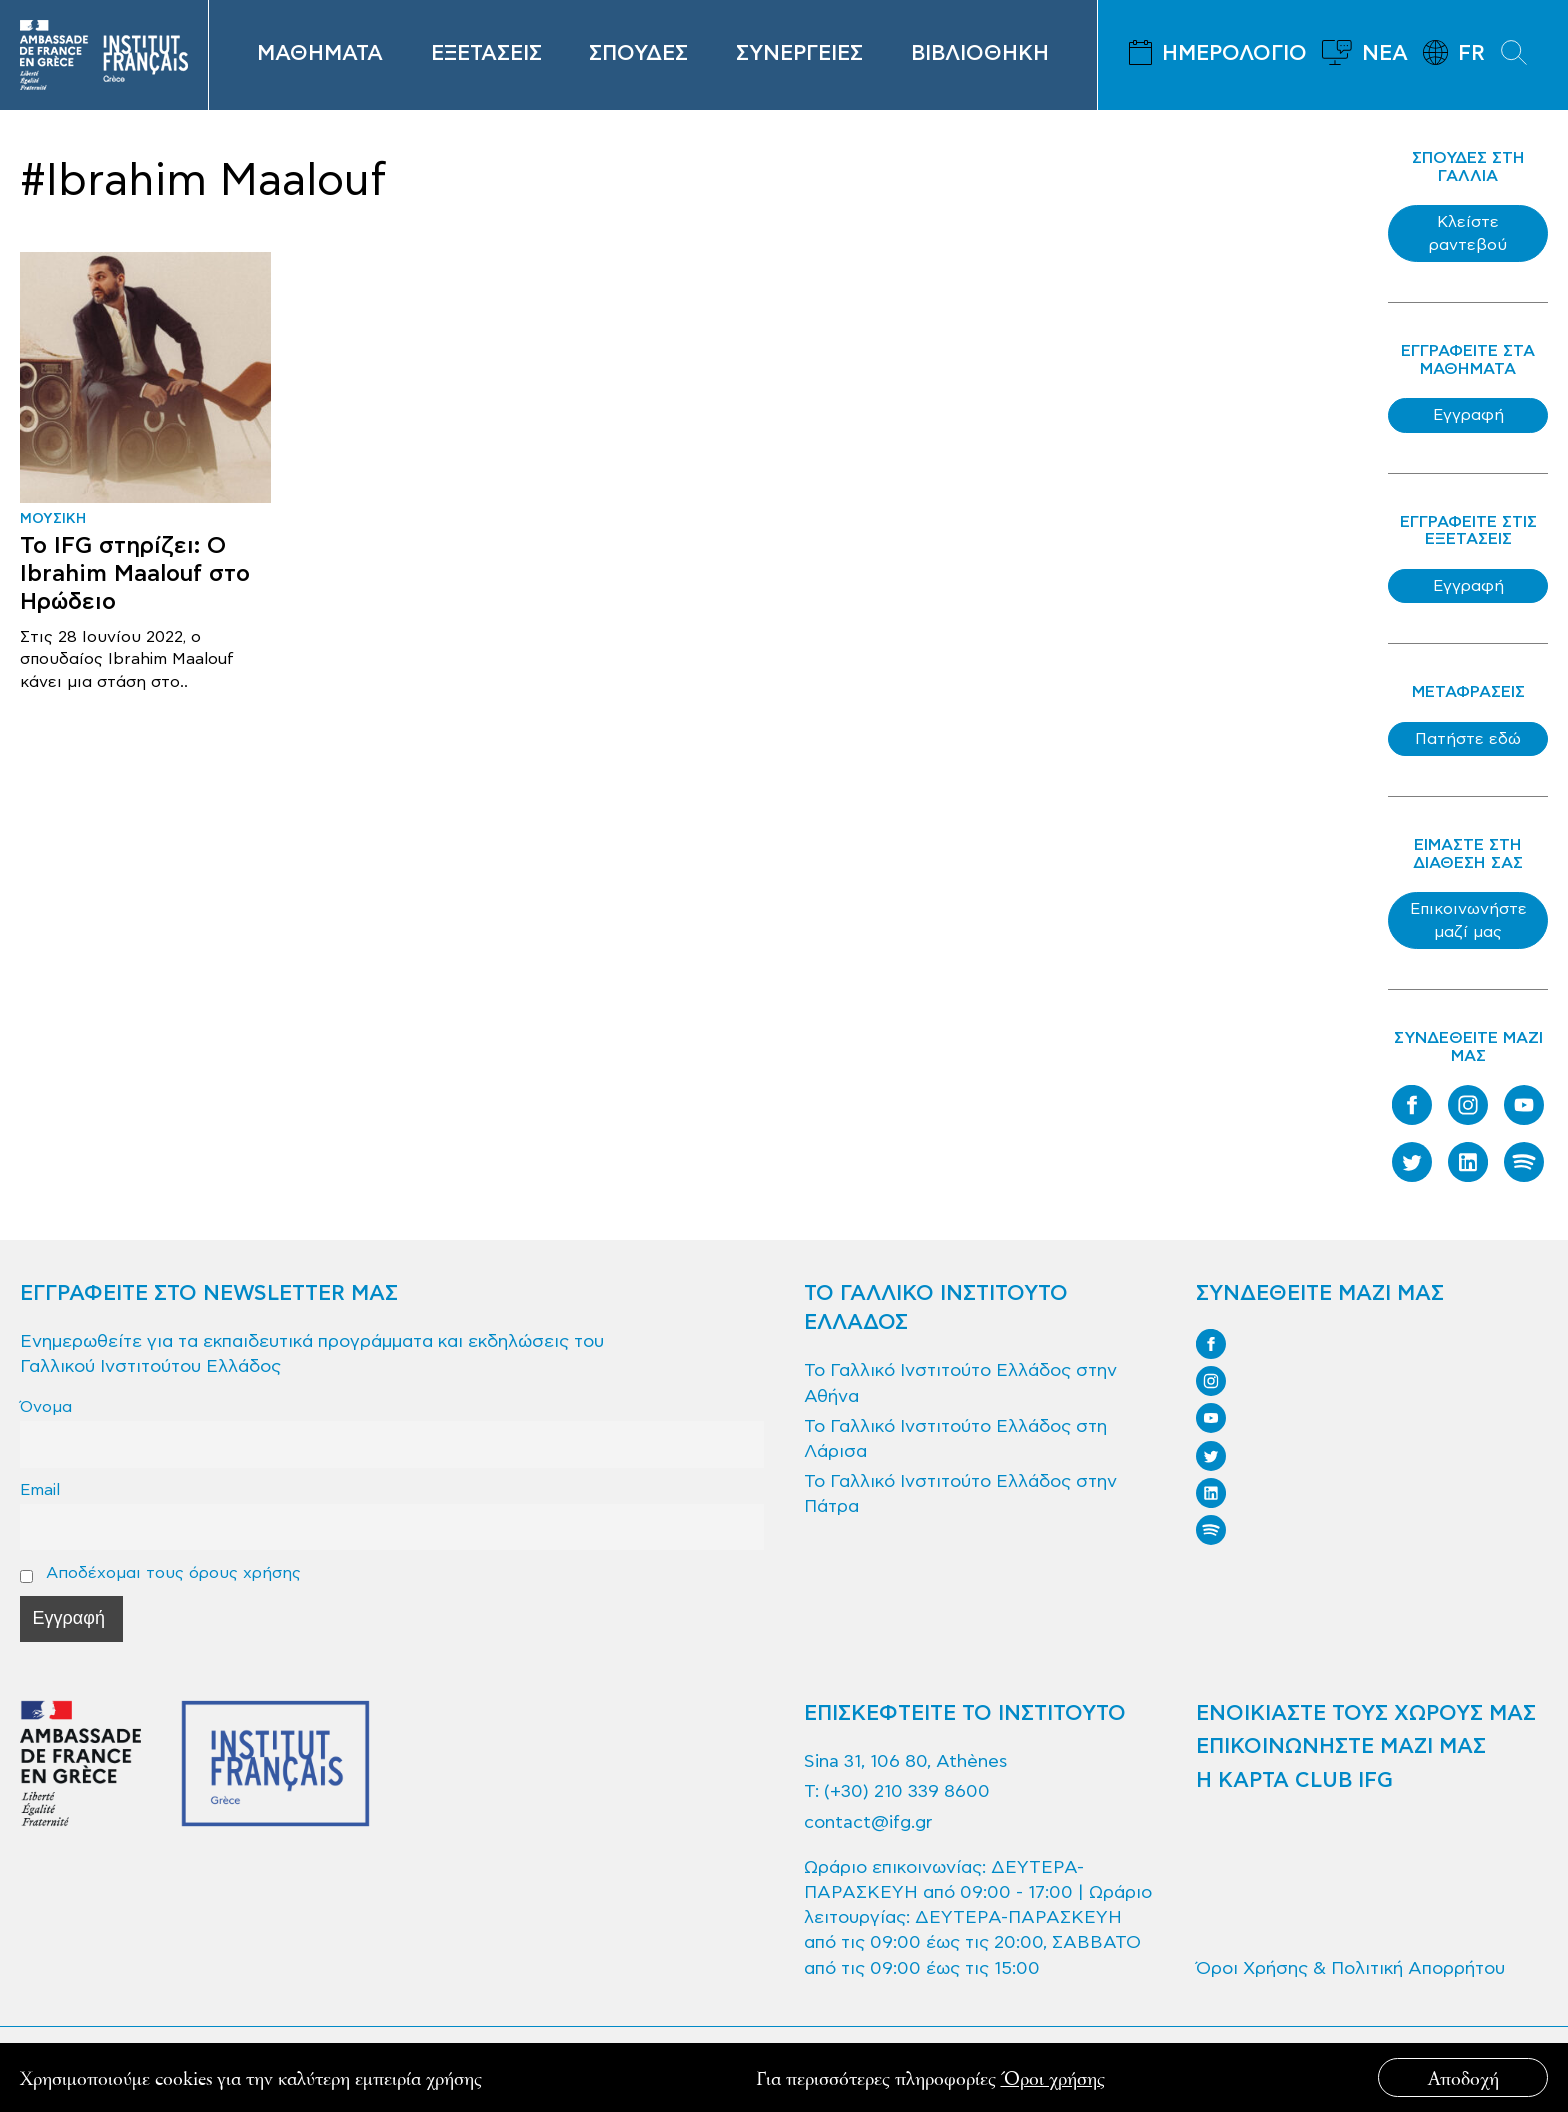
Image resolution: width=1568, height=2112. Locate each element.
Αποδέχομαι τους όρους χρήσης (160, 1573)
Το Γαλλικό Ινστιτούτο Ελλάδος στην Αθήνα (960, 1383)
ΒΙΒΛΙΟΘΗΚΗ (980, 54)
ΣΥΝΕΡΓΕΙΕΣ (799, 54)
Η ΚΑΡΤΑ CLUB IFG (1294, 1781)
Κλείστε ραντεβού (1468, 233)
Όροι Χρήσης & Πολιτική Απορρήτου (1350, 1968)
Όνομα (46, 1406)
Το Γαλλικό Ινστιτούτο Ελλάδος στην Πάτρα (960, 1494)
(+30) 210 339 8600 (907, 1791)
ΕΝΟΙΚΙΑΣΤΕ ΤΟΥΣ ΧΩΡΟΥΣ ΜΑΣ (1366, 1714)
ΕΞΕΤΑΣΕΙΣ (486, 54)
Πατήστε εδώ (1468, 739)
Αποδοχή (1463, 2077)
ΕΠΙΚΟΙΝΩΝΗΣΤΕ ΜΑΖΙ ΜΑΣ (1341, 1747)
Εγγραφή (1468, 415)
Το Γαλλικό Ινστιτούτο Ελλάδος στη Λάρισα (955, 1439)
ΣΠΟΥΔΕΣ (638, 54)
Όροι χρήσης (1053, 2077)
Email (40, 1489)
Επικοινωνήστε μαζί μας (1468, 920)
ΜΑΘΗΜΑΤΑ (320, 54)
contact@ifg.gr (868, 1822)
